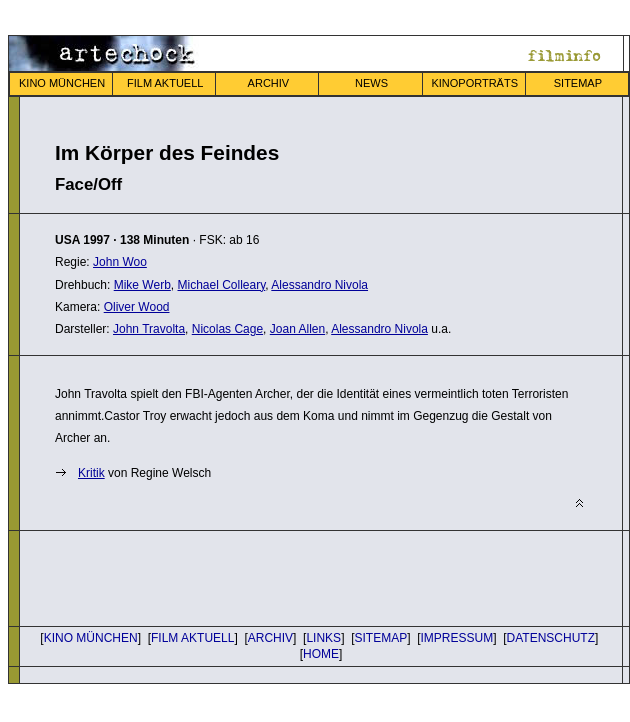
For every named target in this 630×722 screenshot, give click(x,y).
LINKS (323, 638)
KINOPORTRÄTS (474, 83)
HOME (321, 654)
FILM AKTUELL (165, 83)
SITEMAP (578, 83)
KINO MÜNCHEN (62, 83)
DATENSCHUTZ (551, 638)
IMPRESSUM (457, 638)
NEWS (371, 83)
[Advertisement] (289, 576)
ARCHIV (269, 83)
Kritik (91, 473)
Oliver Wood (137, 307)
